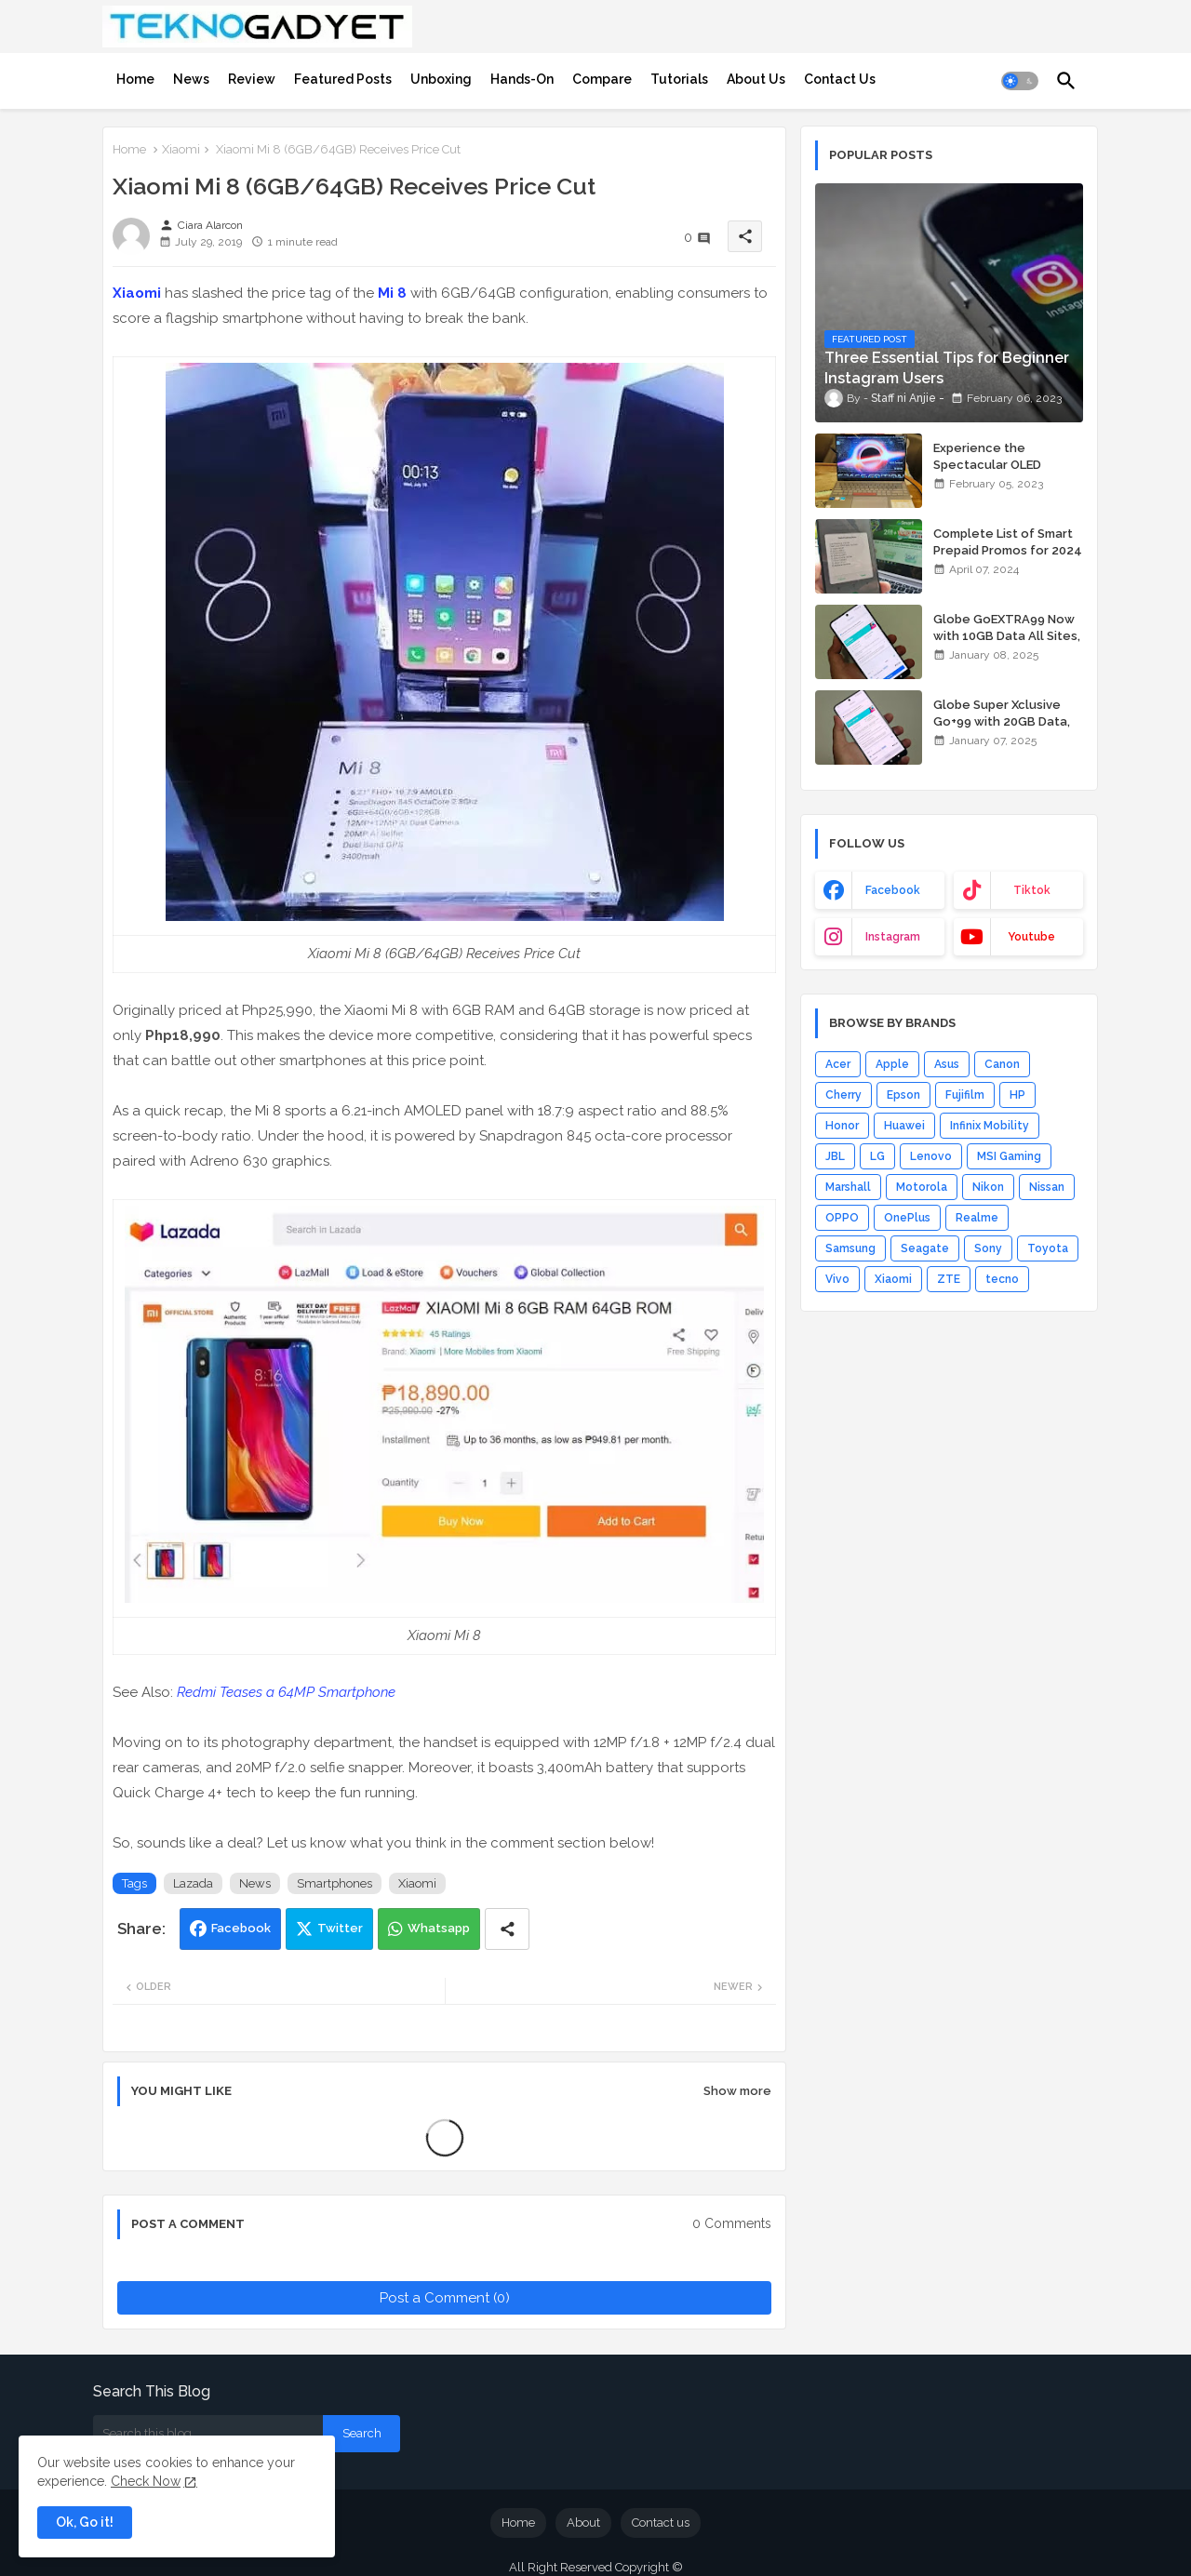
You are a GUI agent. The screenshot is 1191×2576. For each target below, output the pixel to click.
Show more (737, 2091)
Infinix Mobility (989, 1125)
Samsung (850, 1248)
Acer (837, 1064)
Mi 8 (392, 293)
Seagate (925, 1248)
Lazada (193, 1883)
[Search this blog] (208, 2433)
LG (877, 1156)
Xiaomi (181, 149)
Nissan (1046, 1187)
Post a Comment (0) (445, 2297)
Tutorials (679, 79)
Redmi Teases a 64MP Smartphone (286, 1692)
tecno (1002, 1279)
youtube (1031, 936)
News (191, 79)
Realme (977, 1217)
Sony (988, 1248)
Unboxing (441, 79)
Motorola (921, 1187)
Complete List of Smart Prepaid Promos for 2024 (1007, 542)
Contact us (660, 2522)
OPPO (842, 1217)
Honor (842, 1125)
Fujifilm (964, 1094)
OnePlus (907, 1217)
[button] (1019, 81)
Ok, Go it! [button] (85, 2522)
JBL (835, 1156)
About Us (756, 79)
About (583, 2522)
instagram (892, 936)
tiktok (1031, 890)
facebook (892, 890)
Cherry (843, 1094)
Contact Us (840, 79)
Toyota (1047, 1248)
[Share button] (507, 1929)
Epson (903, 1094)
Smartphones (334, 1883)
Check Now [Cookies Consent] (146, 2481)
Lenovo (931, 1156)
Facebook (241, 1928)
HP (1017, 1094)
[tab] (135, 79)
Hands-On (522, 79)
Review (251, 79)
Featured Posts (343, 79)
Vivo (837, 1279)
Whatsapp (439, 1928)
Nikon (988, 1187)
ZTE (948, 1279)
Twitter (340, 1928)
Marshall (848, 1187)
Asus (946, 1064)
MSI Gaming (1009, 1156)
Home (135, 79)
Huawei (904, 1125)
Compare (602, 79)
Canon (1002, 1064)
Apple (892, 1064)
